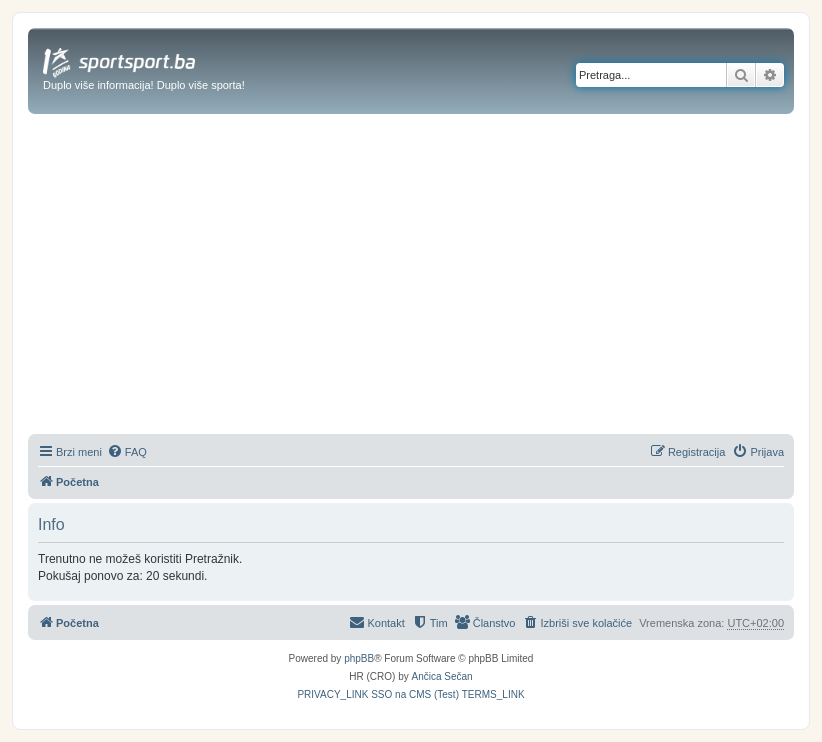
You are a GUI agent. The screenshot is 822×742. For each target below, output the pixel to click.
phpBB (359, 658)
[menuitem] (127, 452)
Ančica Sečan (442, 676)
